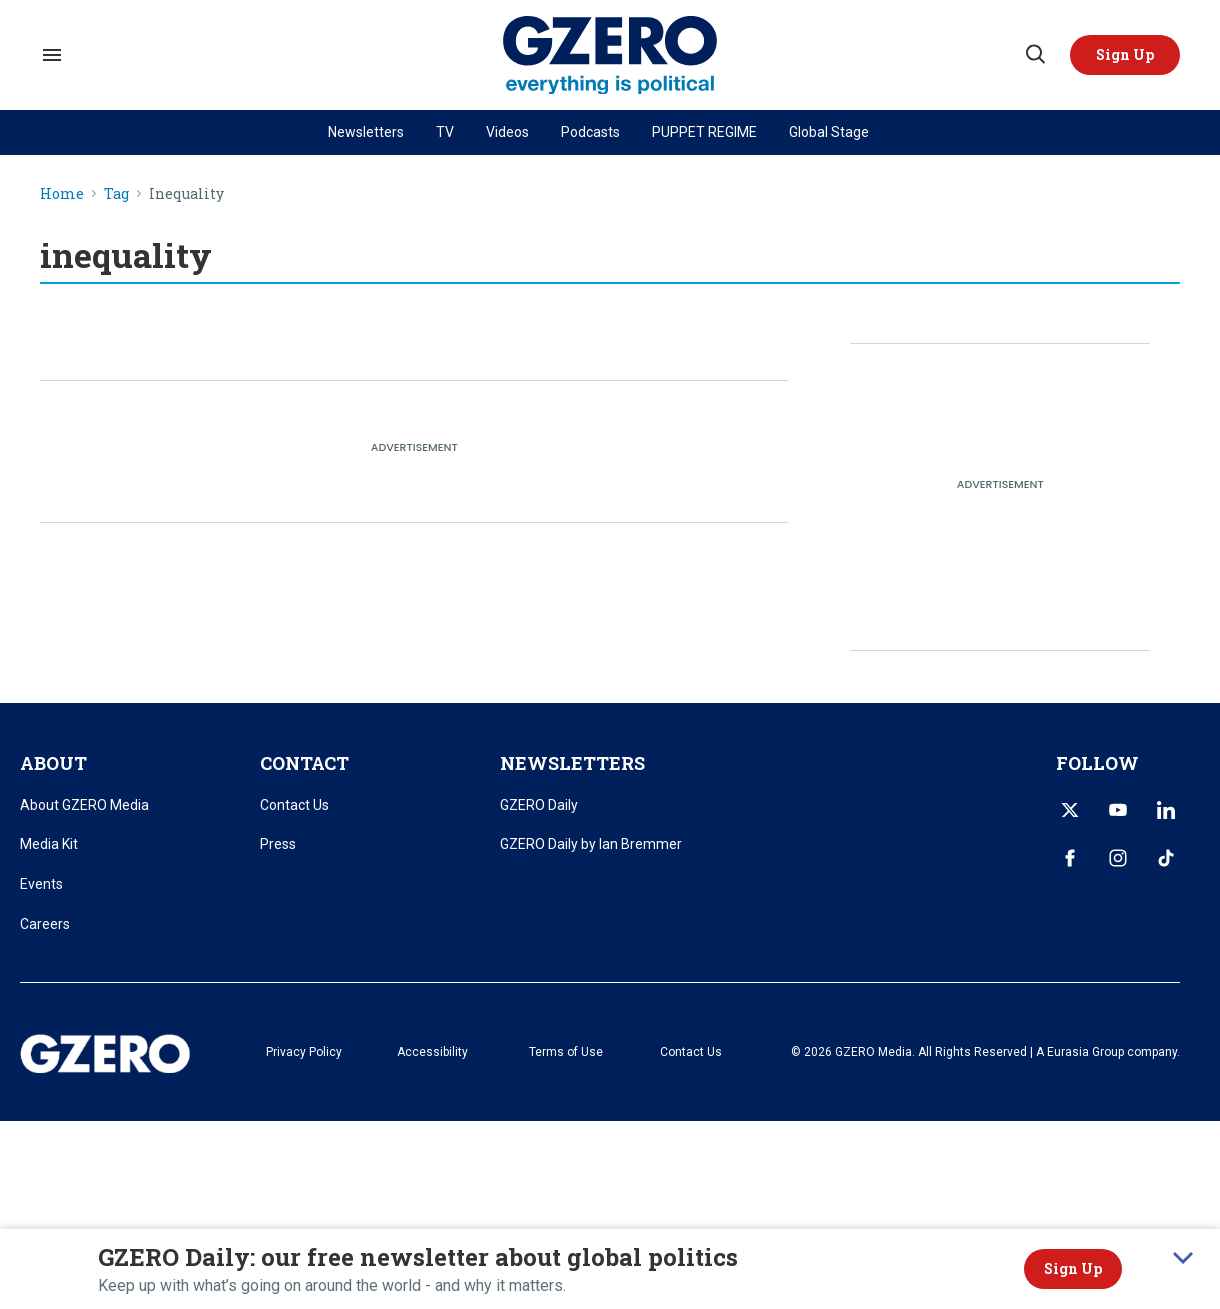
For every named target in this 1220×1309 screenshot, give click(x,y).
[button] (1125, 55)
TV (445, 132)
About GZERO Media (84, 805)
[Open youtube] (1118, 810)
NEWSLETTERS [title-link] (572, 763)
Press (278, 844)
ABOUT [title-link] (53, 763)
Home (62, 194)
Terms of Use (566, 1052)
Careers (45, 924)
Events (41, 884)
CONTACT (304, 763)
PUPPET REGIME (704, 132)
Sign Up (1073, 1268)
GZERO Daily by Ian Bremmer (591, 844)
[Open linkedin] (1166, 810)
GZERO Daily (539, 805)
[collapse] (1183, 1258)
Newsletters (366, 132)
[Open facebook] (1070, 858)
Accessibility (432, 1052)
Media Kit (49, 844)
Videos (507, 132)
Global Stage (829, 132)
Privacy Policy (304, 1052)
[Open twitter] (1070, 810)
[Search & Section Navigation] (52, 55)
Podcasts (590, 132)
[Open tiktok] (1166, 858)
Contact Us (294, 805)
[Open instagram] (1118, 858)
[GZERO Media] (610, 55)
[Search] (1034, 55)
